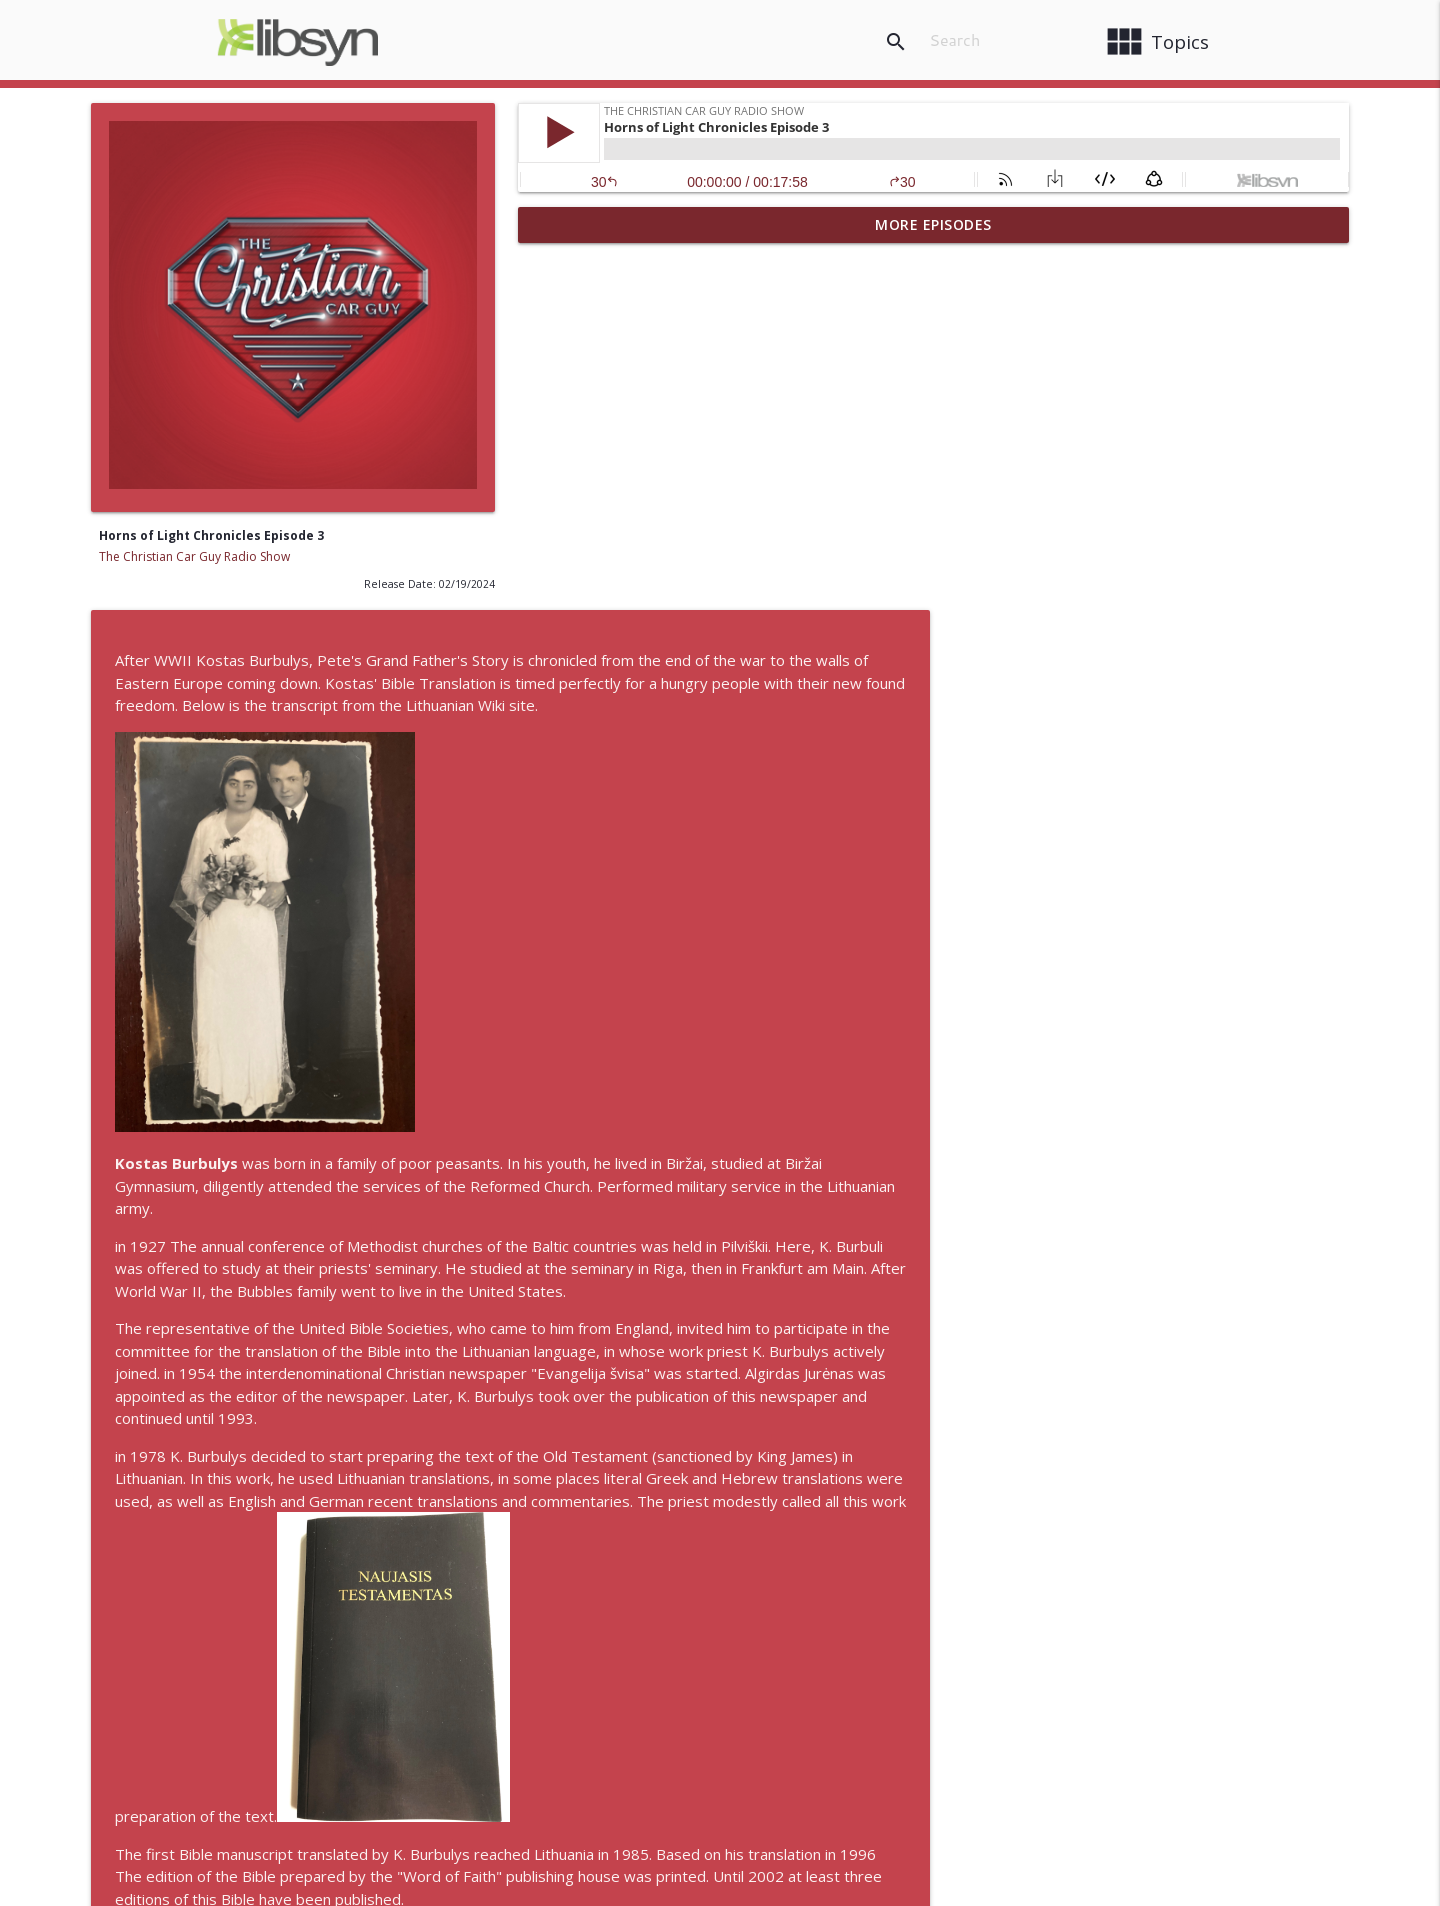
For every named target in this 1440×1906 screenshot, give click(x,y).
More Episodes (933, 224)
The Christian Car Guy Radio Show (194, 556)
